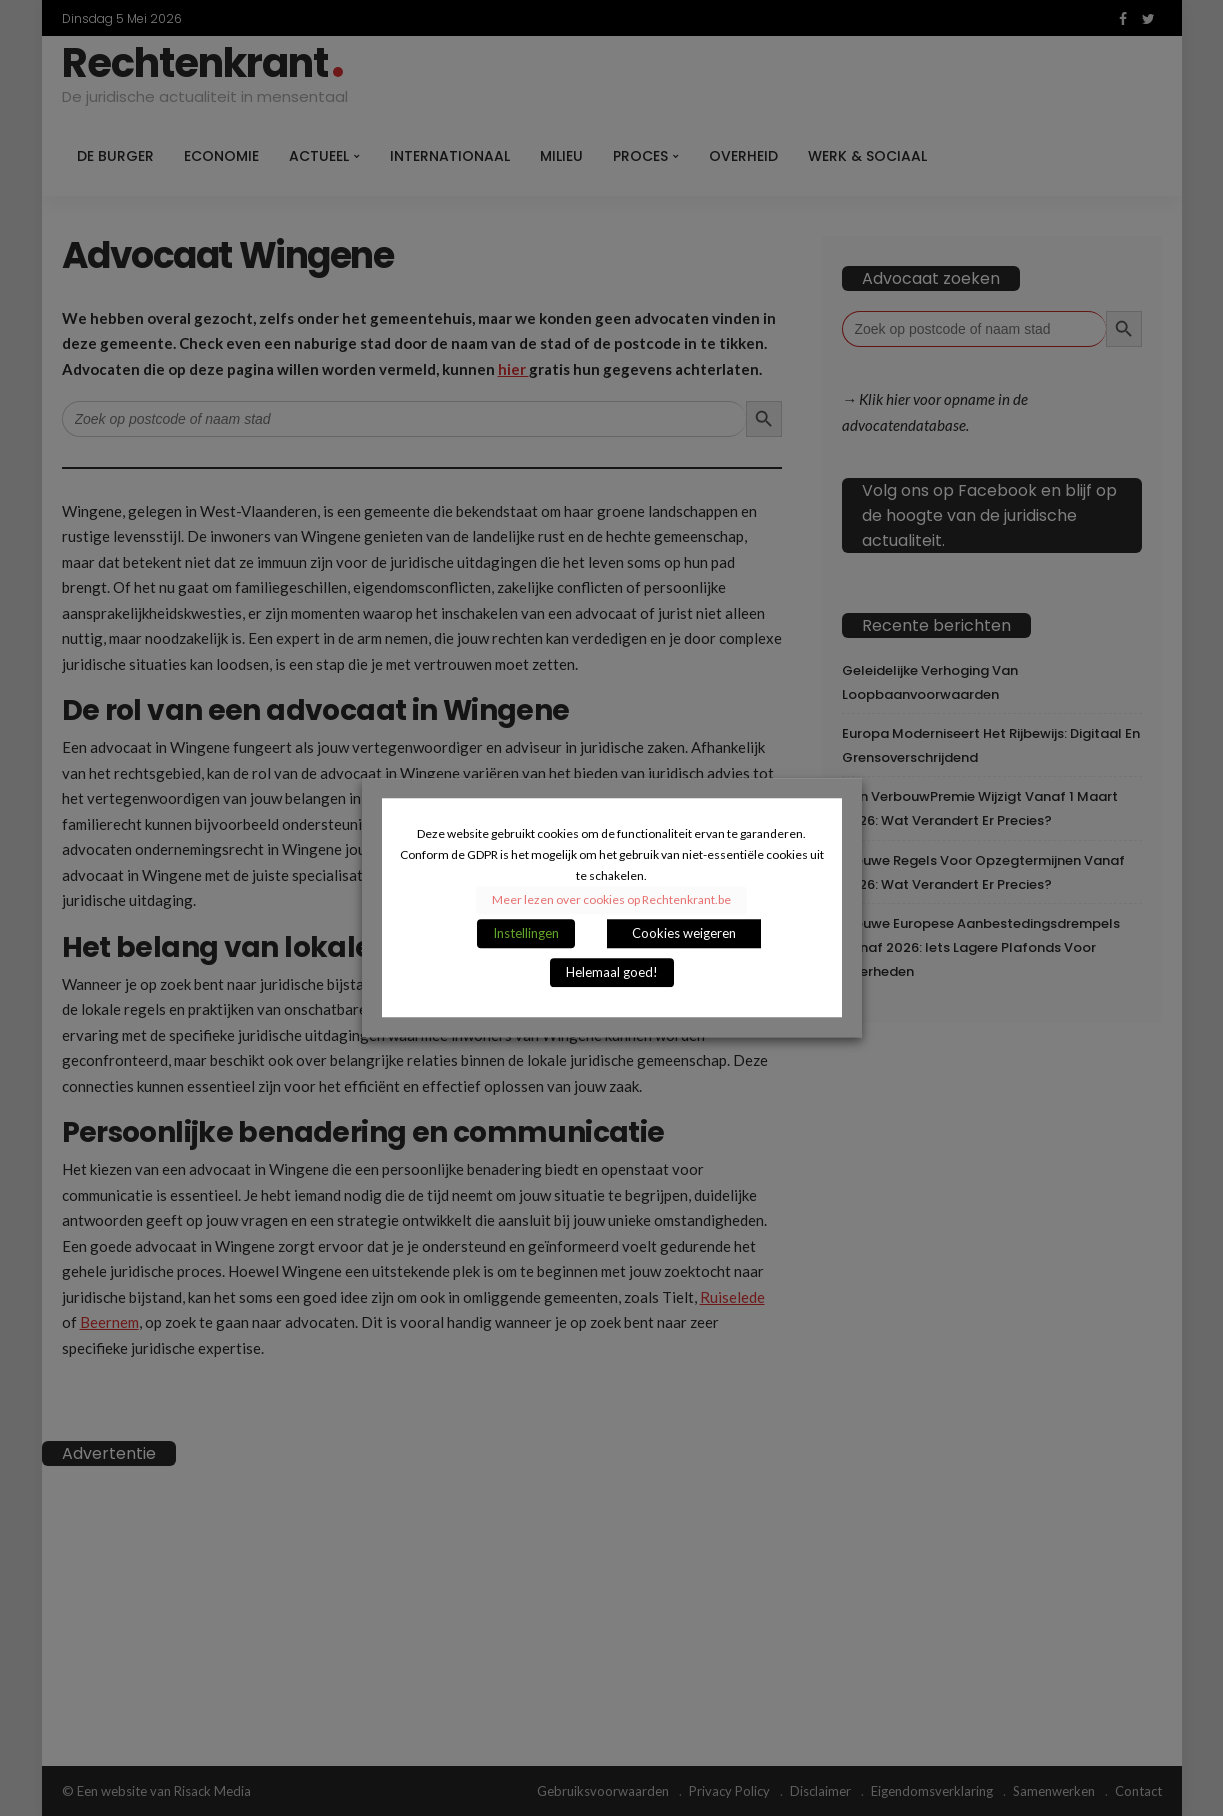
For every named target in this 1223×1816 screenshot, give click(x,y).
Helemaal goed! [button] (612, 973)
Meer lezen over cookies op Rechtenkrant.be (611, 900)
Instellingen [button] (526, 934)
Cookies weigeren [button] (684, 934)
